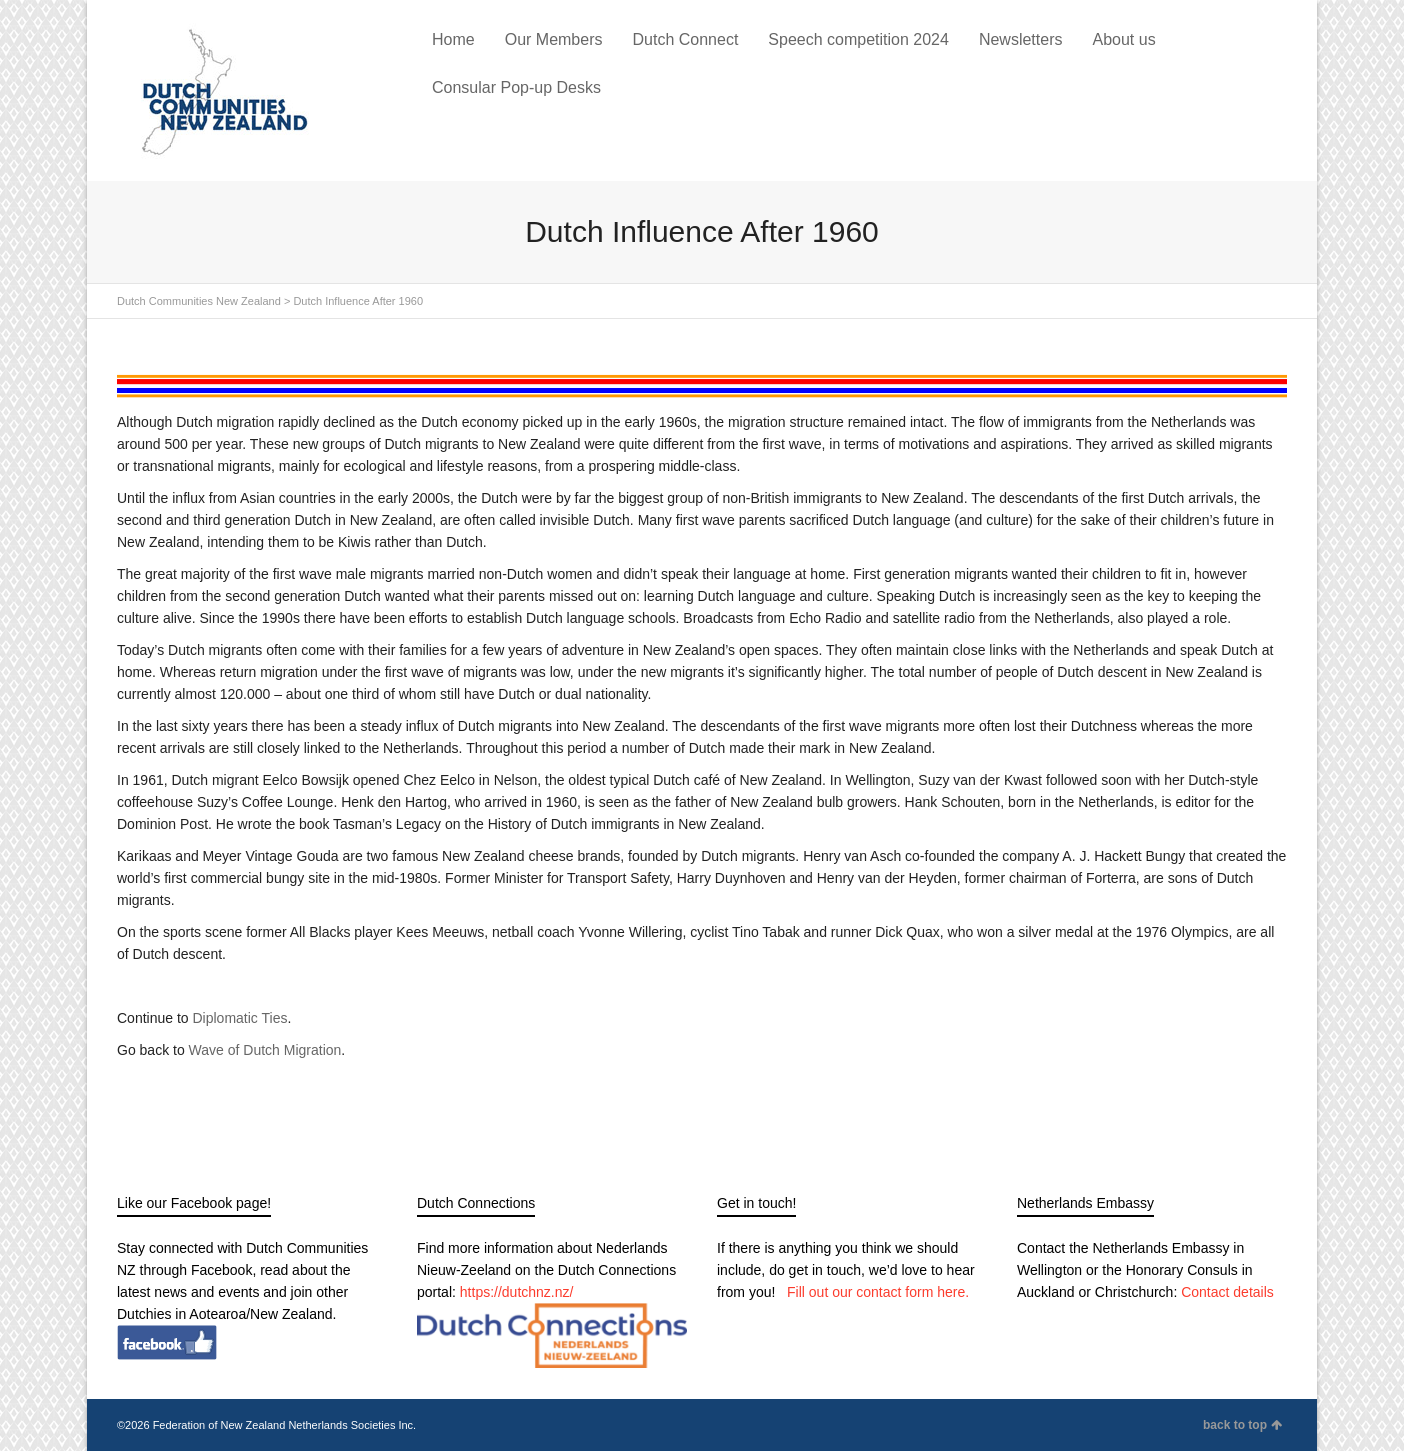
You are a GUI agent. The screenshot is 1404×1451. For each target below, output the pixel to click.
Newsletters (1021, 39)
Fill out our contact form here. (878, 1292)
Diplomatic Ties (240, 1018)
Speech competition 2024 (858, 39)
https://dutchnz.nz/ (517, 1292)
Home (453, 39)
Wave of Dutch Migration (265, 1050)
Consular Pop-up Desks (516, 87)
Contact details (1227, 1292)
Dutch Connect (685, 39)
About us (1123, 39)
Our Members (554, 39)
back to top (1242, 1425)
